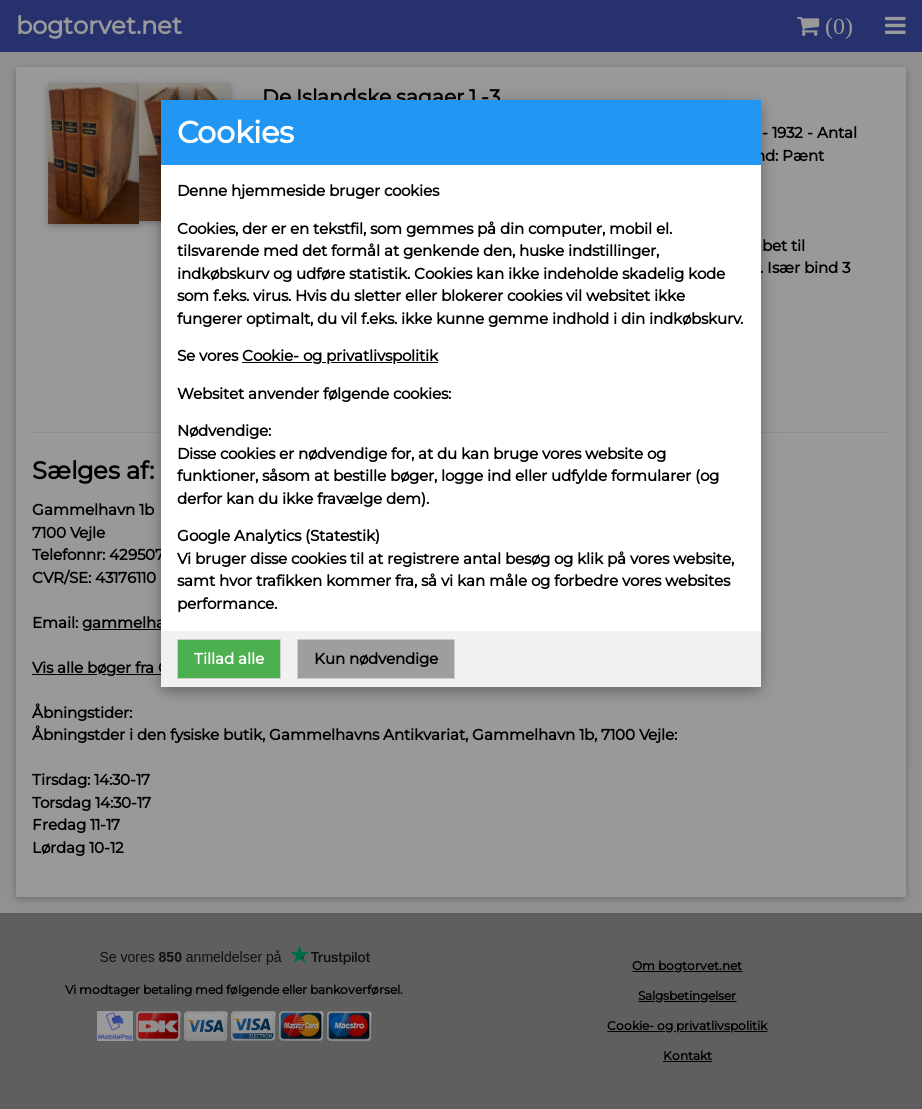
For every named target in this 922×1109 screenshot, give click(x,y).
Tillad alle (229, 658)
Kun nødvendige (376, 658)
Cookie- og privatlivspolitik (340, 355)
